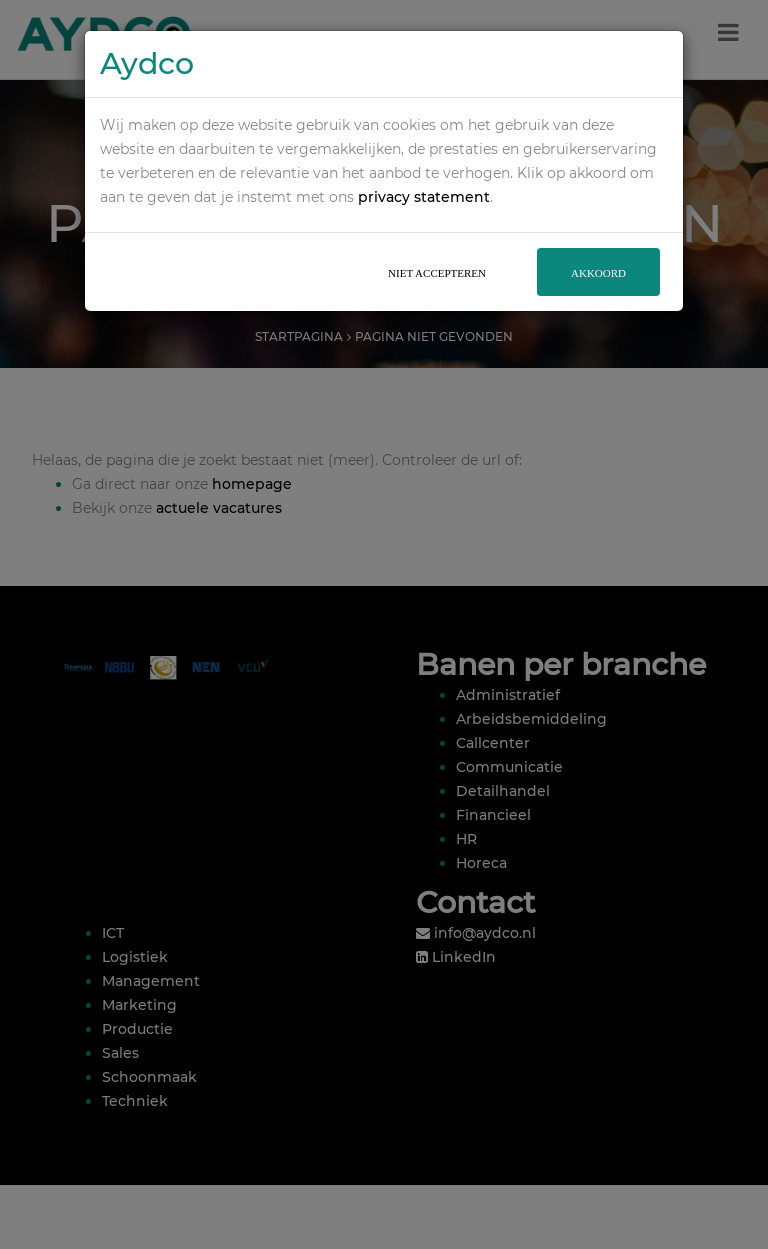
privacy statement (424, 175)
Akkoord (598, 251)
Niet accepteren (437, 251)
